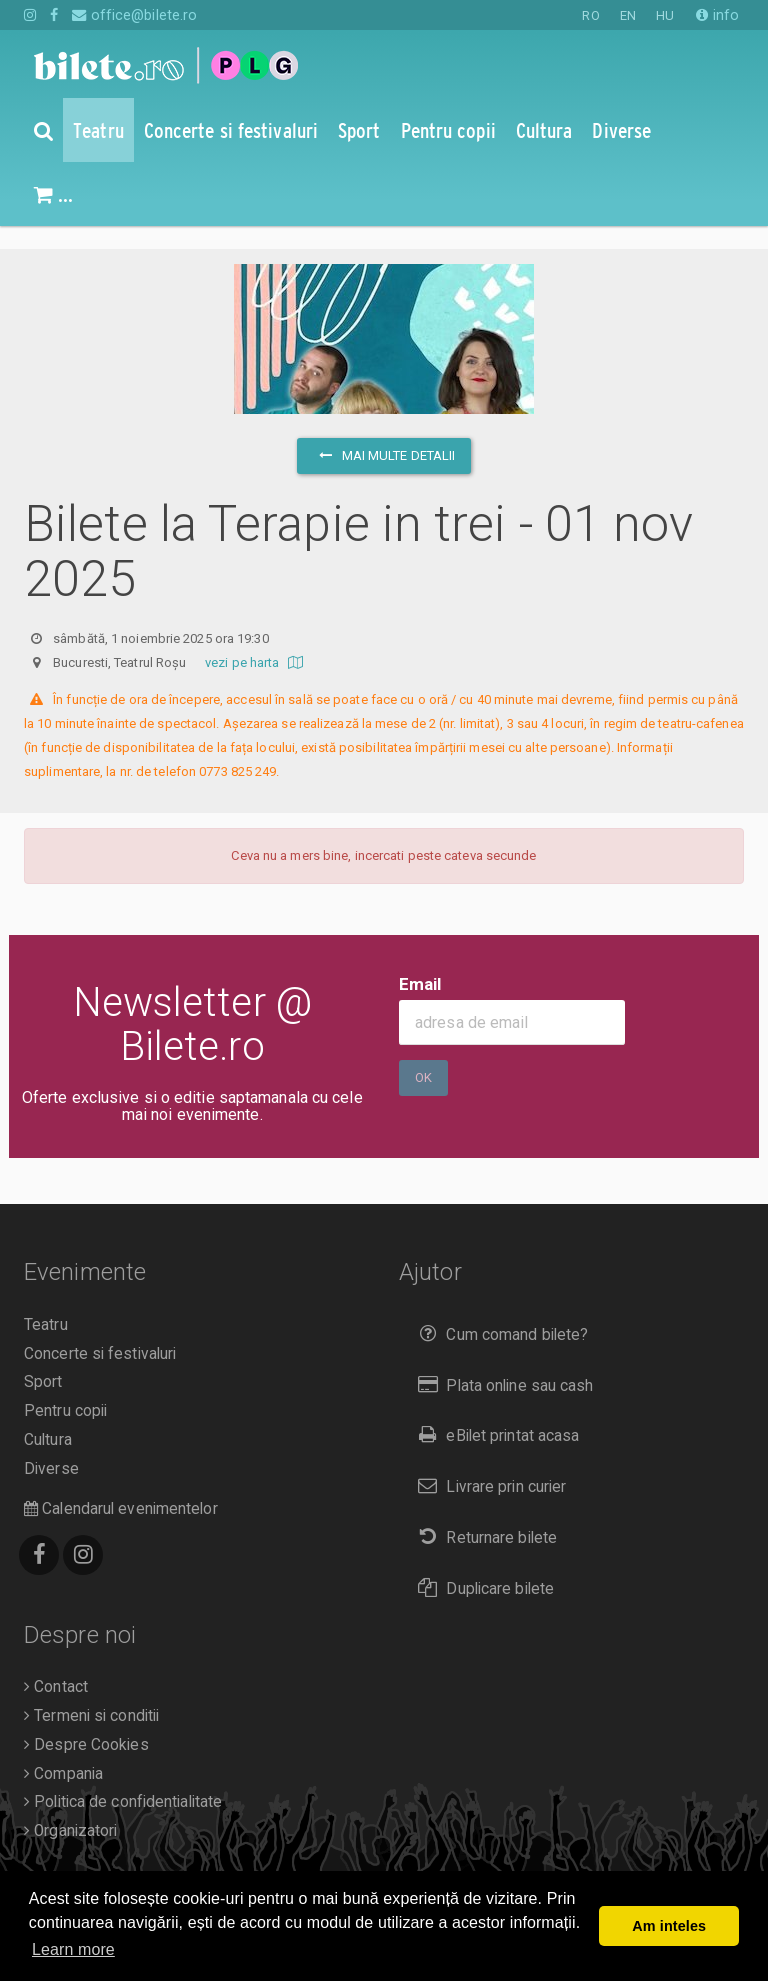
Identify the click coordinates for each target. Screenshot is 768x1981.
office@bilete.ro (134, 15)
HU (665, 15)
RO (590, 15)
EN (628, 15)
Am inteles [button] (669, 1926)
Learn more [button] (73, 1949)
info (717, 15)
